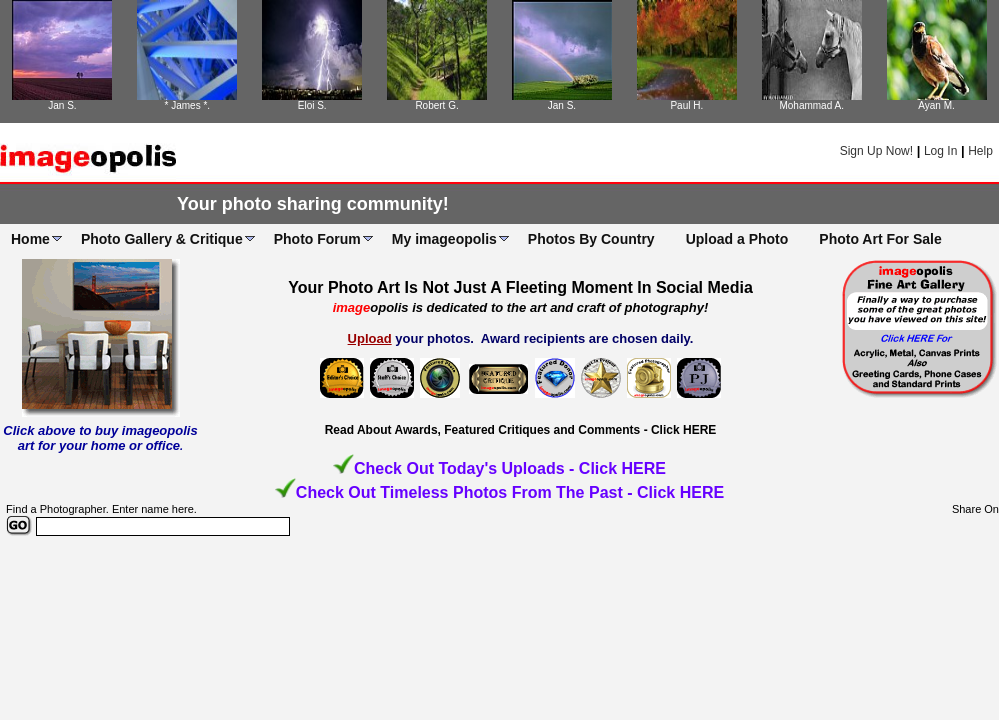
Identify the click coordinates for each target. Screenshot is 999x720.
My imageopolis (444, 239)
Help (980, 151)
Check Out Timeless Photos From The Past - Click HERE (510, 492)
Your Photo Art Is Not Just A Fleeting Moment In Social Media (520, 287)
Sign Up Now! (876, 151)
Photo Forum (317, 239)
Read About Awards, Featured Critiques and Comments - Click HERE (521, 430)
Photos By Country (591, 239)
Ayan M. (936, 105)
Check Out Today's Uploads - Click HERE (510, 468)
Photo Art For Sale (880, 239)
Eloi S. (312, 105)
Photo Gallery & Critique (162, 239)
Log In (940, 151)
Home (30, 239)
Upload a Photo (737, 239)
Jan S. (62, 105)
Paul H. (686, 105)
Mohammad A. (811, 105)
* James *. (188, 105)
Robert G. (436, 105)
